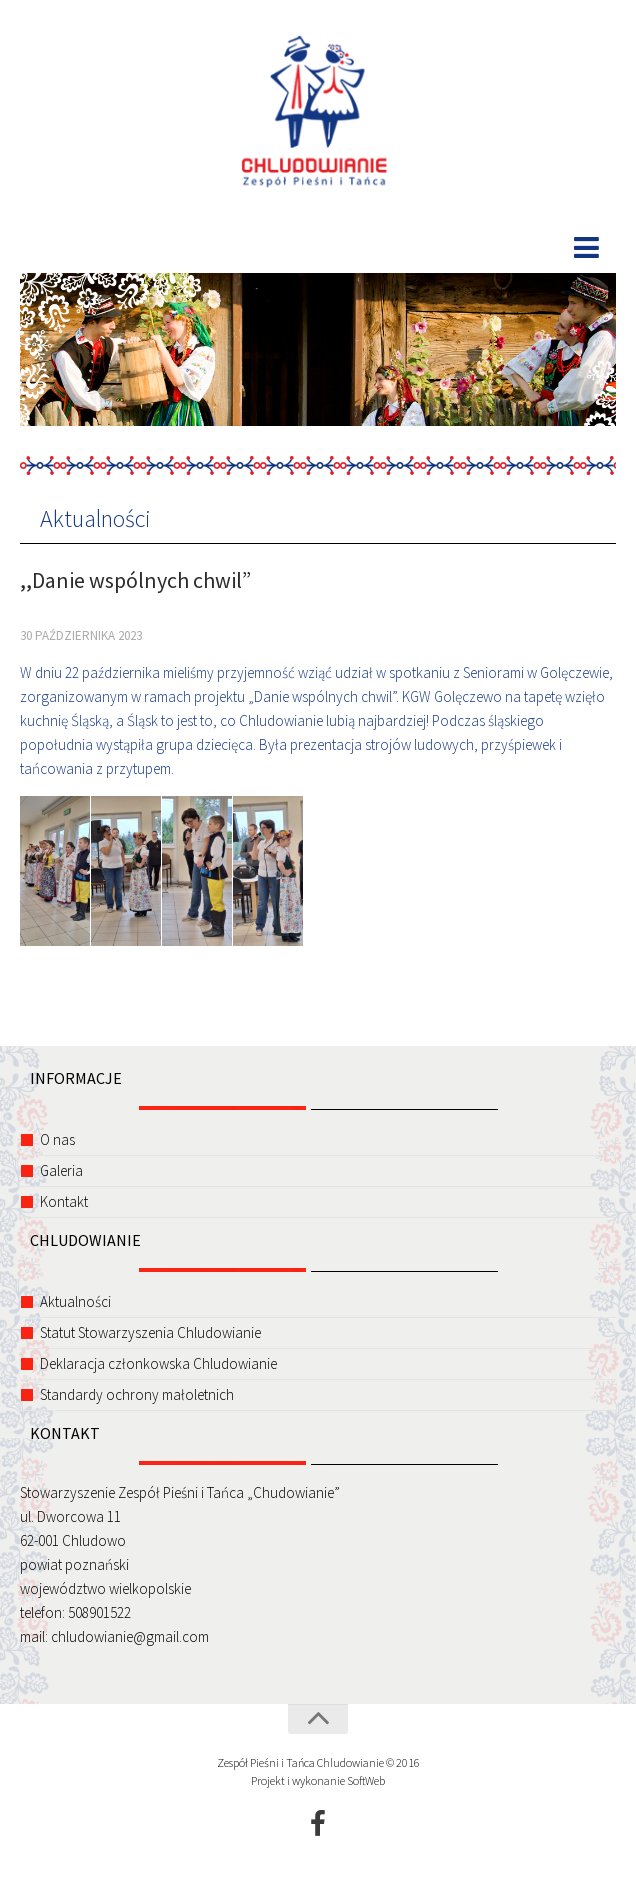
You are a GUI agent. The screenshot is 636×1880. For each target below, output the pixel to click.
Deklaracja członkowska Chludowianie (158, 1363)
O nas (57, 1139)
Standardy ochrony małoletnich (137, 1394)
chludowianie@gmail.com (130, 1636)
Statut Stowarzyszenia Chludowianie (150, 1332)
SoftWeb (366, 1780)
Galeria (61, 1170)
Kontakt (64, 1201)
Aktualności (95, 518)
